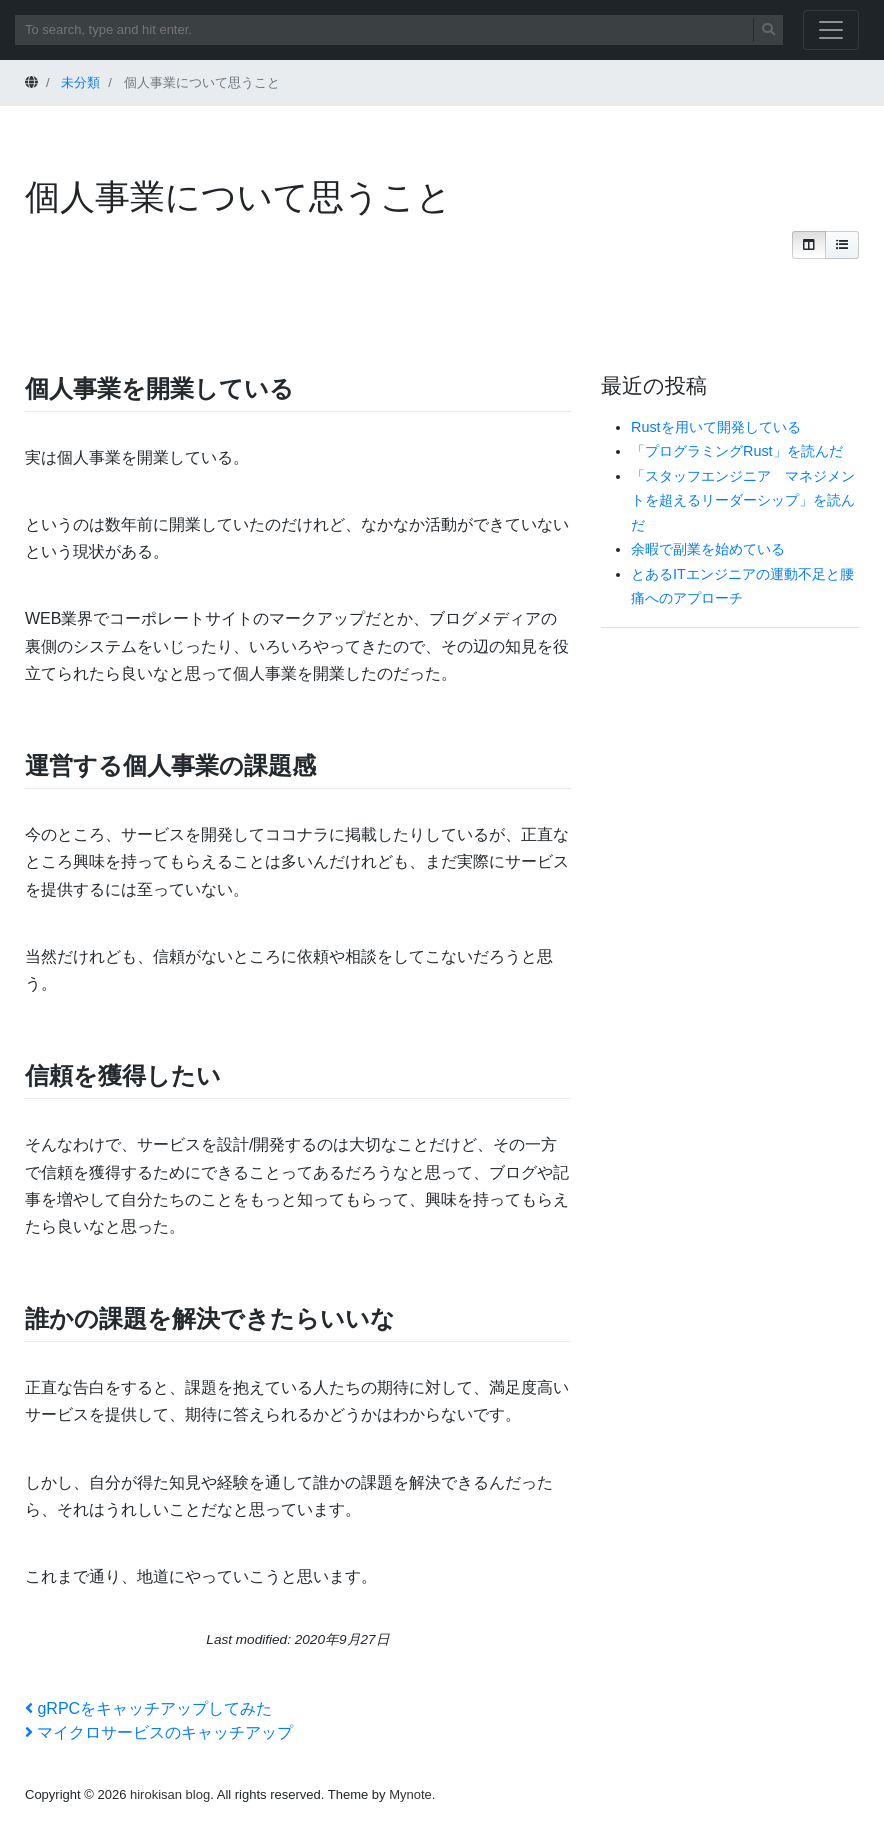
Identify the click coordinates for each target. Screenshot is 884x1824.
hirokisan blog (170, 1794)
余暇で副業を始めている (708, 549)
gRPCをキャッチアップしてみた (148, 1708)
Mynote (410, 1794)
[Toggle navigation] (831, 30)
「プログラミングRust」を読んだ (737, 451)
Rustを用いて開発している (716, 427)
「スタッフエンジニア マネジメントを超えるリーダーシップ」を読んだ (743, 500)
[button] (809, 245)
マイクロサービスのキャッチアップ (159, 1732)
